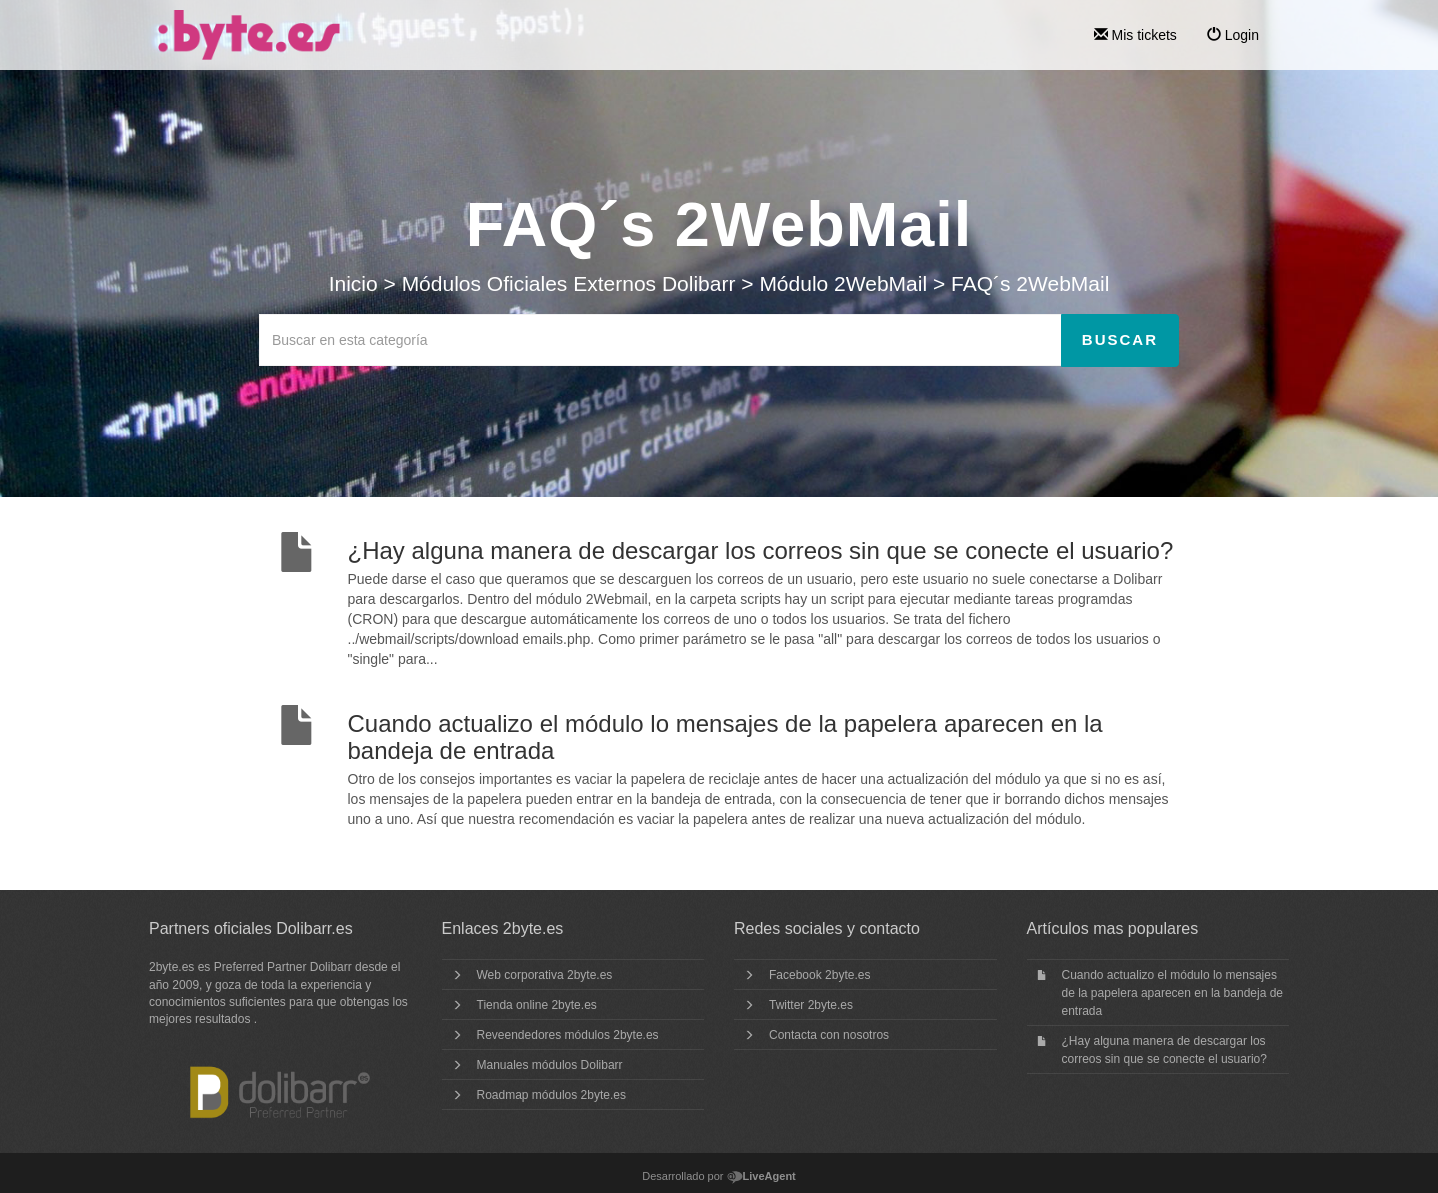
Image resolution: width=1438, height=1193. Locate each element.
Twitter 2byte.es (811, 1005)
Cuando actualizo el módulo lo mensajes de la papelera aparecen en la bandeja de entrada (1173, 993)
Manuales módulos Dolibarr (550, 1065)
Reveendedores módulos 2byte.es (568, 1035)
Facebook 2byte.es (819, 975)
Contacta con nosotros (829, 1035)
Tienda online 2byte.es (537, 1005)
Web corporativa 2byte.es (545, 975)
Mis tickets (1135, 35)
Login (1233, 35)
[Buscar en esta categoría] (660, 340)
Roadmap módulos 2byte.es (551, 1095)
